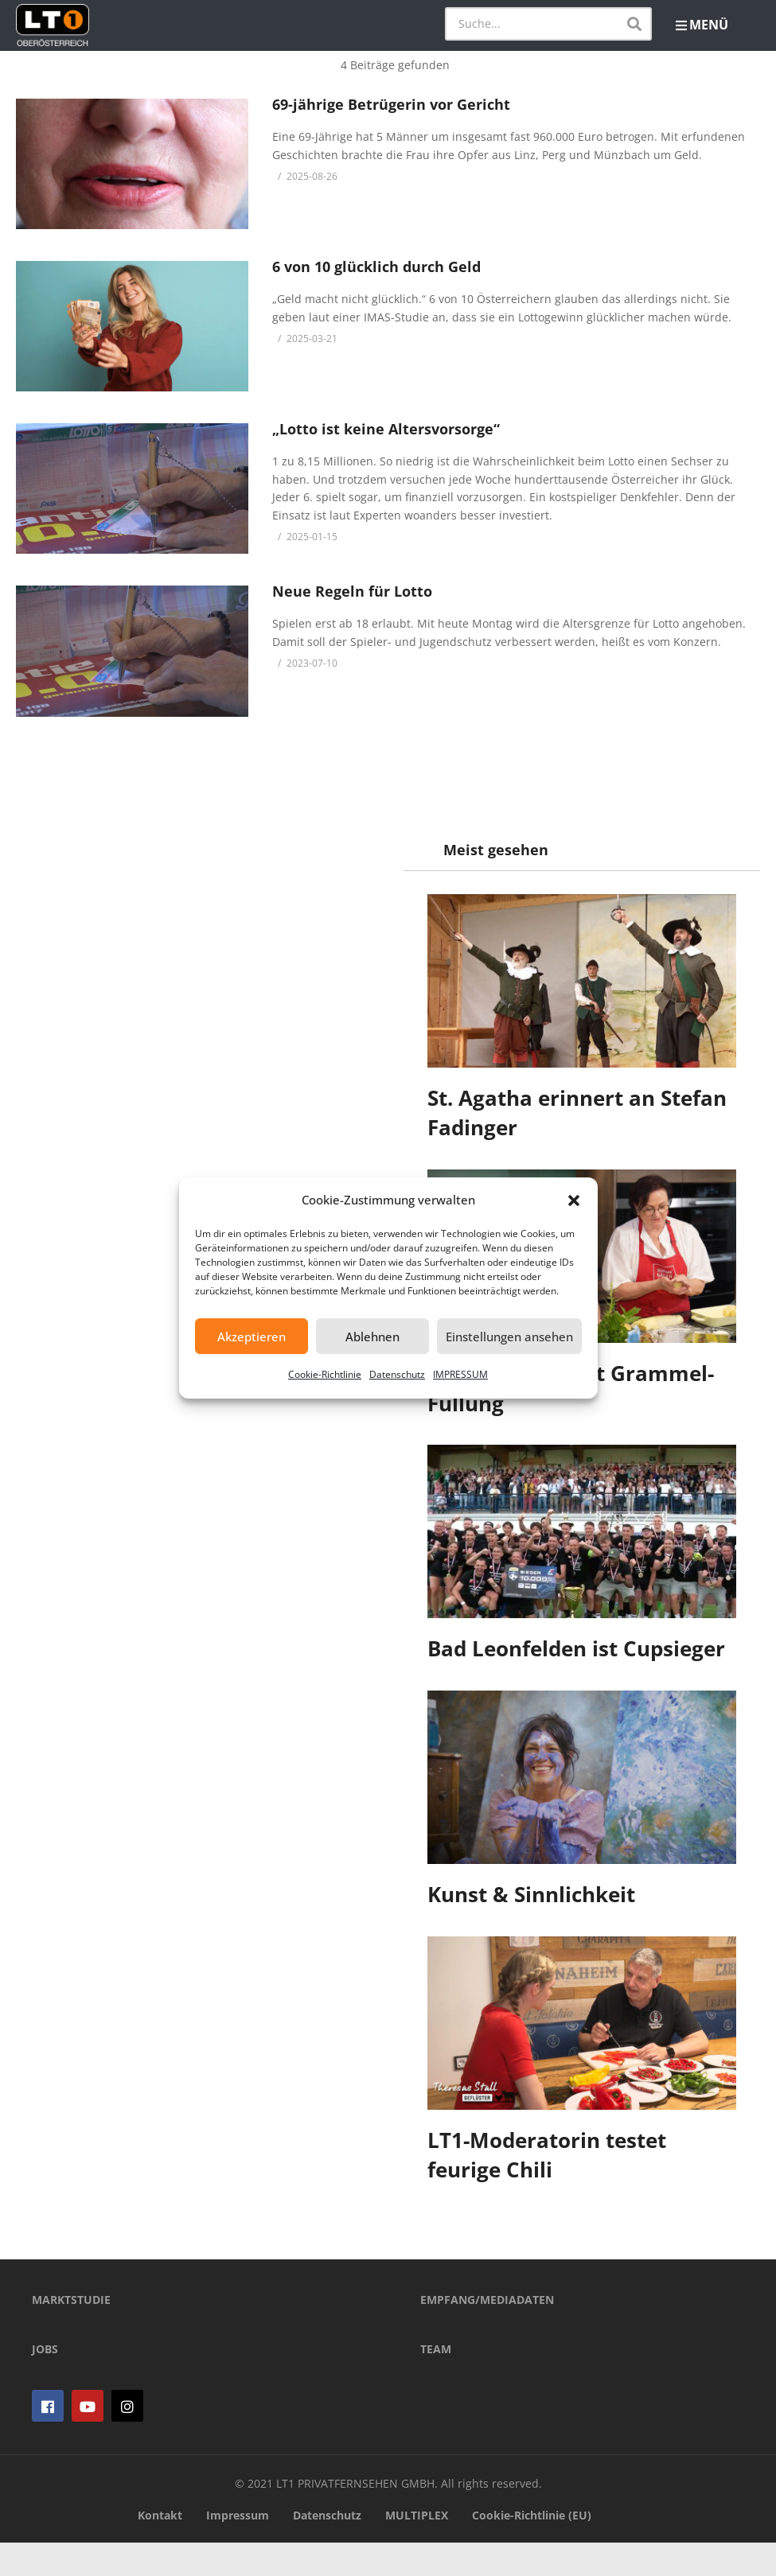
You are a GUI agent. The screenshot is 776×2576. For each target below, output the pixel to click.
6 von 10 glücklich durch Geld (376, 266)
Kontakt (160, 2547)
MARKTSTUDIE (71, 2333)
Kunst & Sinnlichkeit (532, 1894)
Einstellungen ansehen (509, 1336)
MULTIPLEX (416, 2547)
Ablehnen (372, 1336)
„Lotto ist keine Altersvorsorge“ (386, 428)
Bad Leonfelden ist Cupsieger (577, 1648)
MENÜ (702, 24)
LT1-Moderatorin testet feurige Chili (547, 2155)
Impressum (237, 2547)
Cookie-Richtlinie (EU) (531, 2547)
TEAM (435, 2382)
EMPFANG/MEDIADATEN (487, 2333)
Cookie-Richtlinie (324, 1374)
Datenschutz (397, 1374)
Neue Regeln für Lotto (352, 591)
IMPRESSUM (460, 1374)
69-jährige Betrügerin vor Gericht (391, 104)
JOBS (45, 2382)
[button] (574, 1200)
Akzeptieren (251, 1336)
